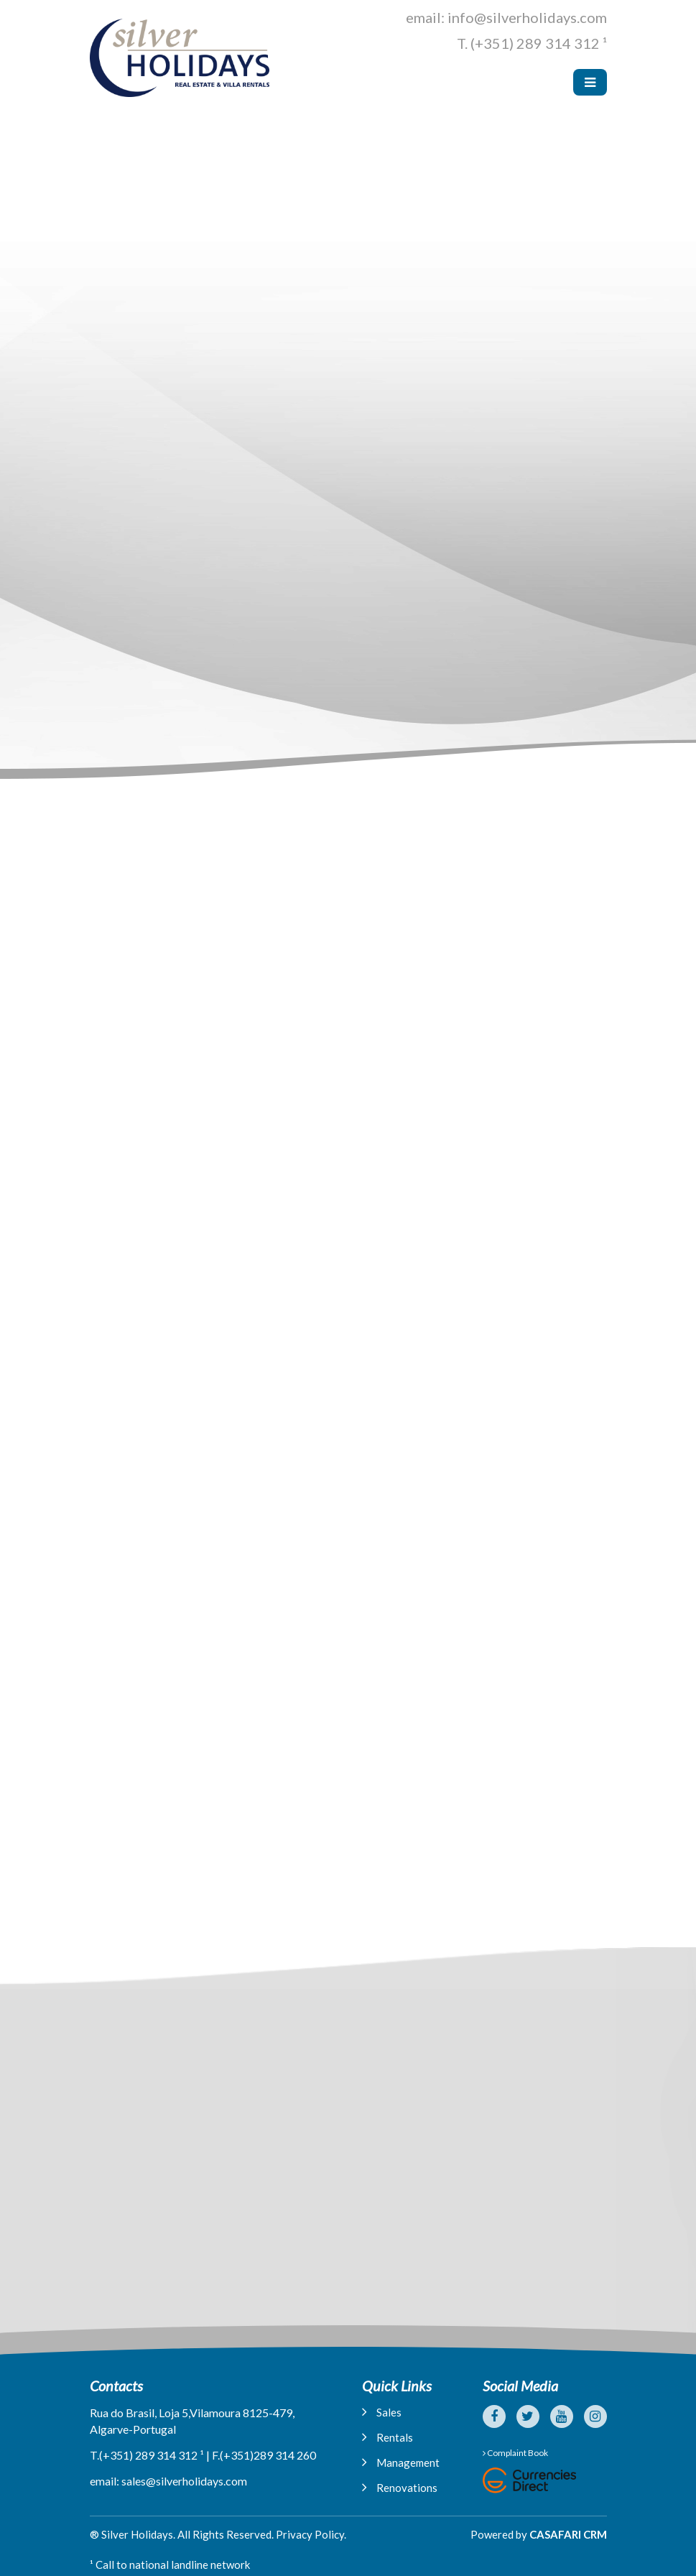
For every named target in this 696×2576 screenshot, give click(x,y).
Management (401, 2462)
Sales (382, 2412)
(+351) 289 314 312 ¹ (538, 43)
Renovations (399, 2487)
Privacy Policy (310, 2534)
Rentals (387, 2437)
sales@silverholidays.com (184, 2481)
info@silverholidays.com (527, 17)
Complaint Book (515, 2452)
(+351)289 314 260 (268, 2455)
